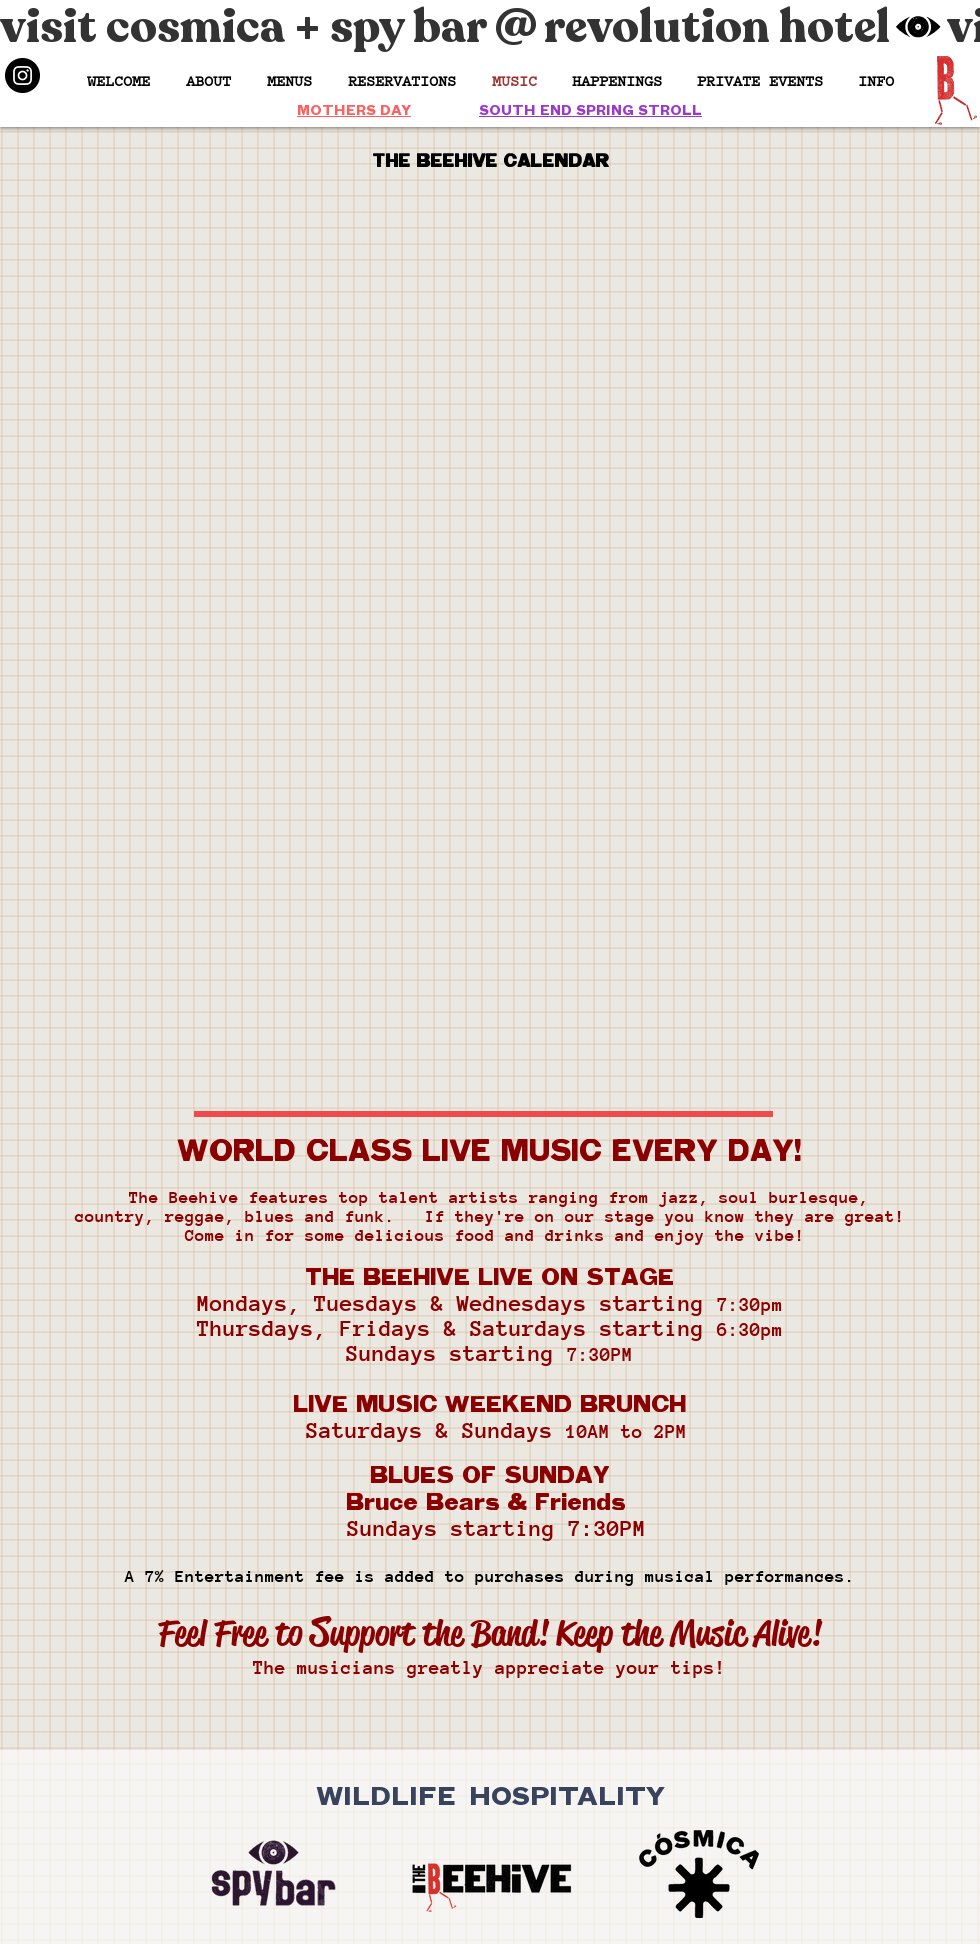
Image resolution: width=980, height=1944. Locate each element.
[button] (616, 80)
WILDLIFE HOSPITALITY (490, 1793)
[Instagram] (22, 75)
